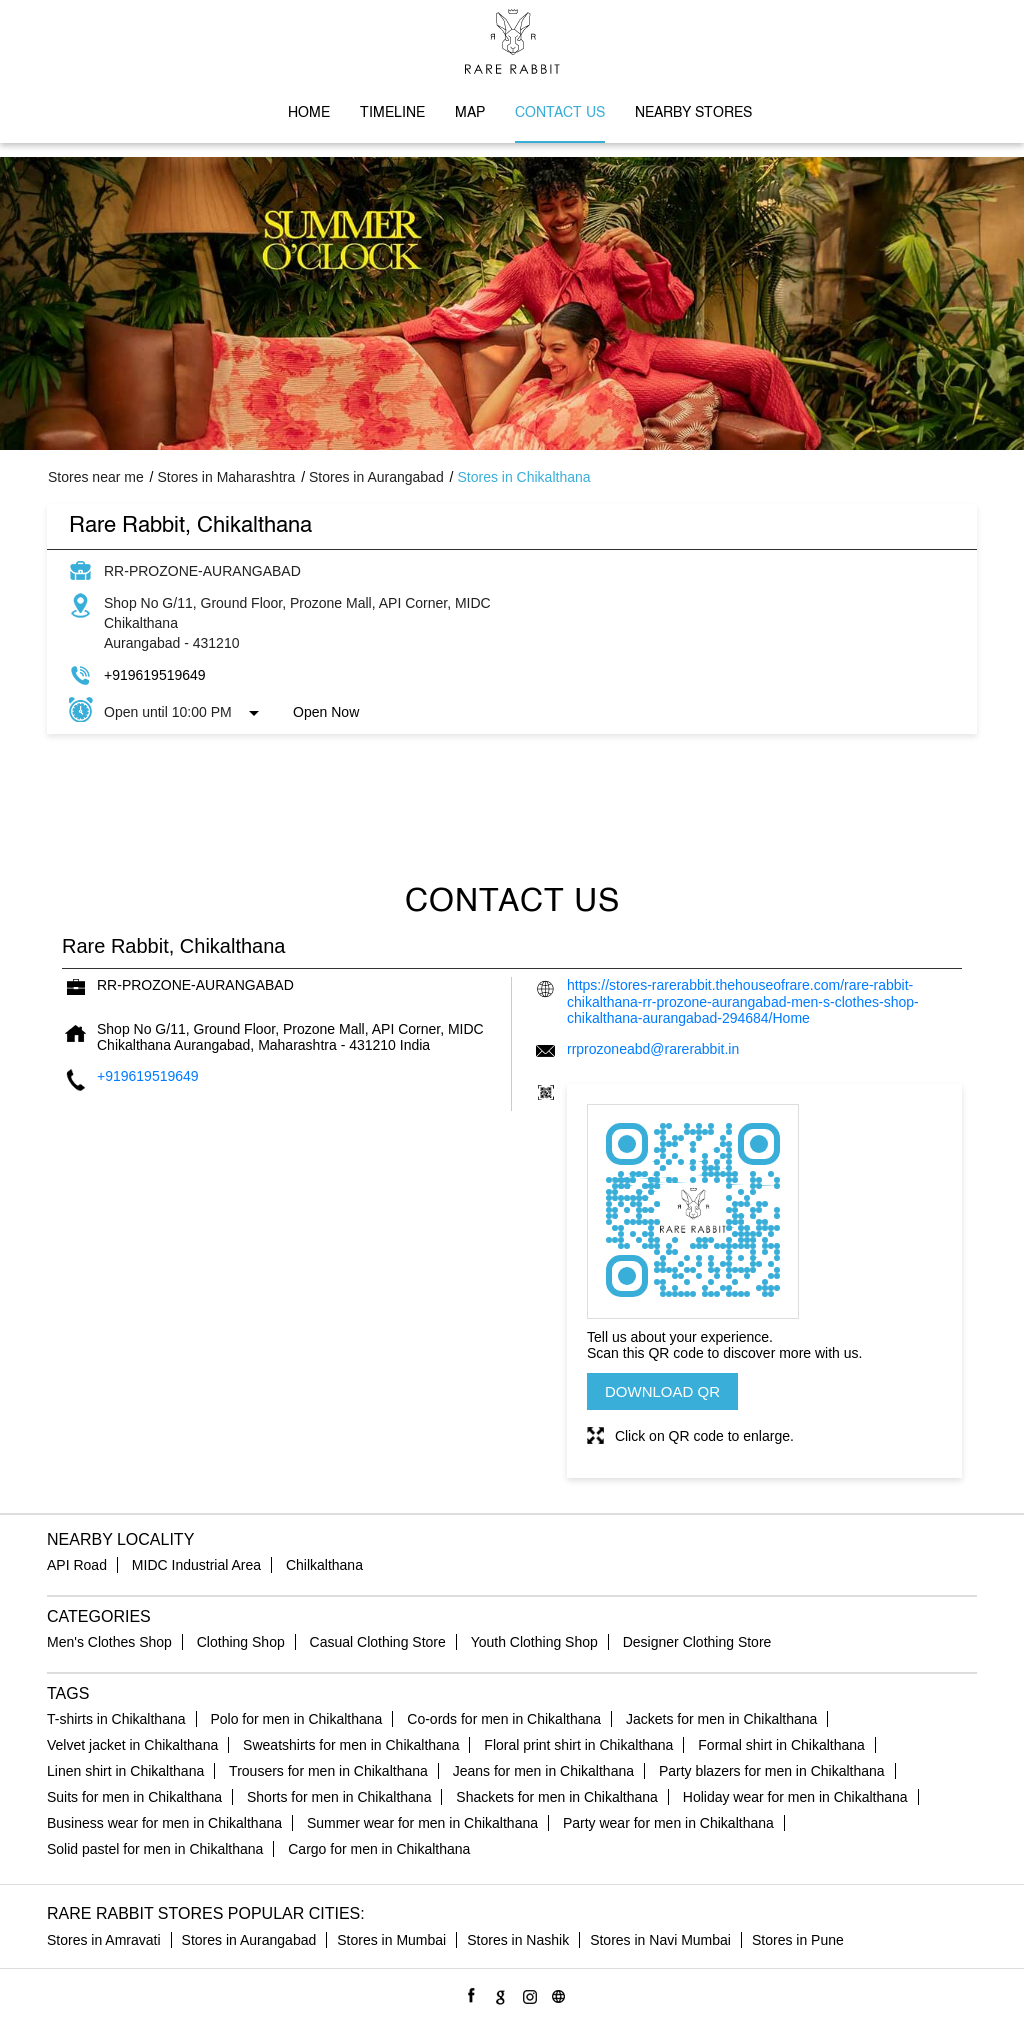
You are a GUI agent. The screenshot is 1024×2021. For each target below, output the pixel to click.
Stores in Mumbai (391, 1940)
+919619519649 (155, 675)
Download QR (662, 1391)
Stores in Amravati (104, 1940)
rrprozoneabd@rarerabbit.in (653, 1049)
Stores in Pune (798, 1940)
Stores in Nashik (518, 1940)
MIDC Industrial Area (196, 1565)
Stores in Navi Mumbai (660, 1940)
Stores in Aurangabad (249, 1940)
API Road (77, 1565)
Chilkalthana (324, 1565)
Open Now (326, 712)
